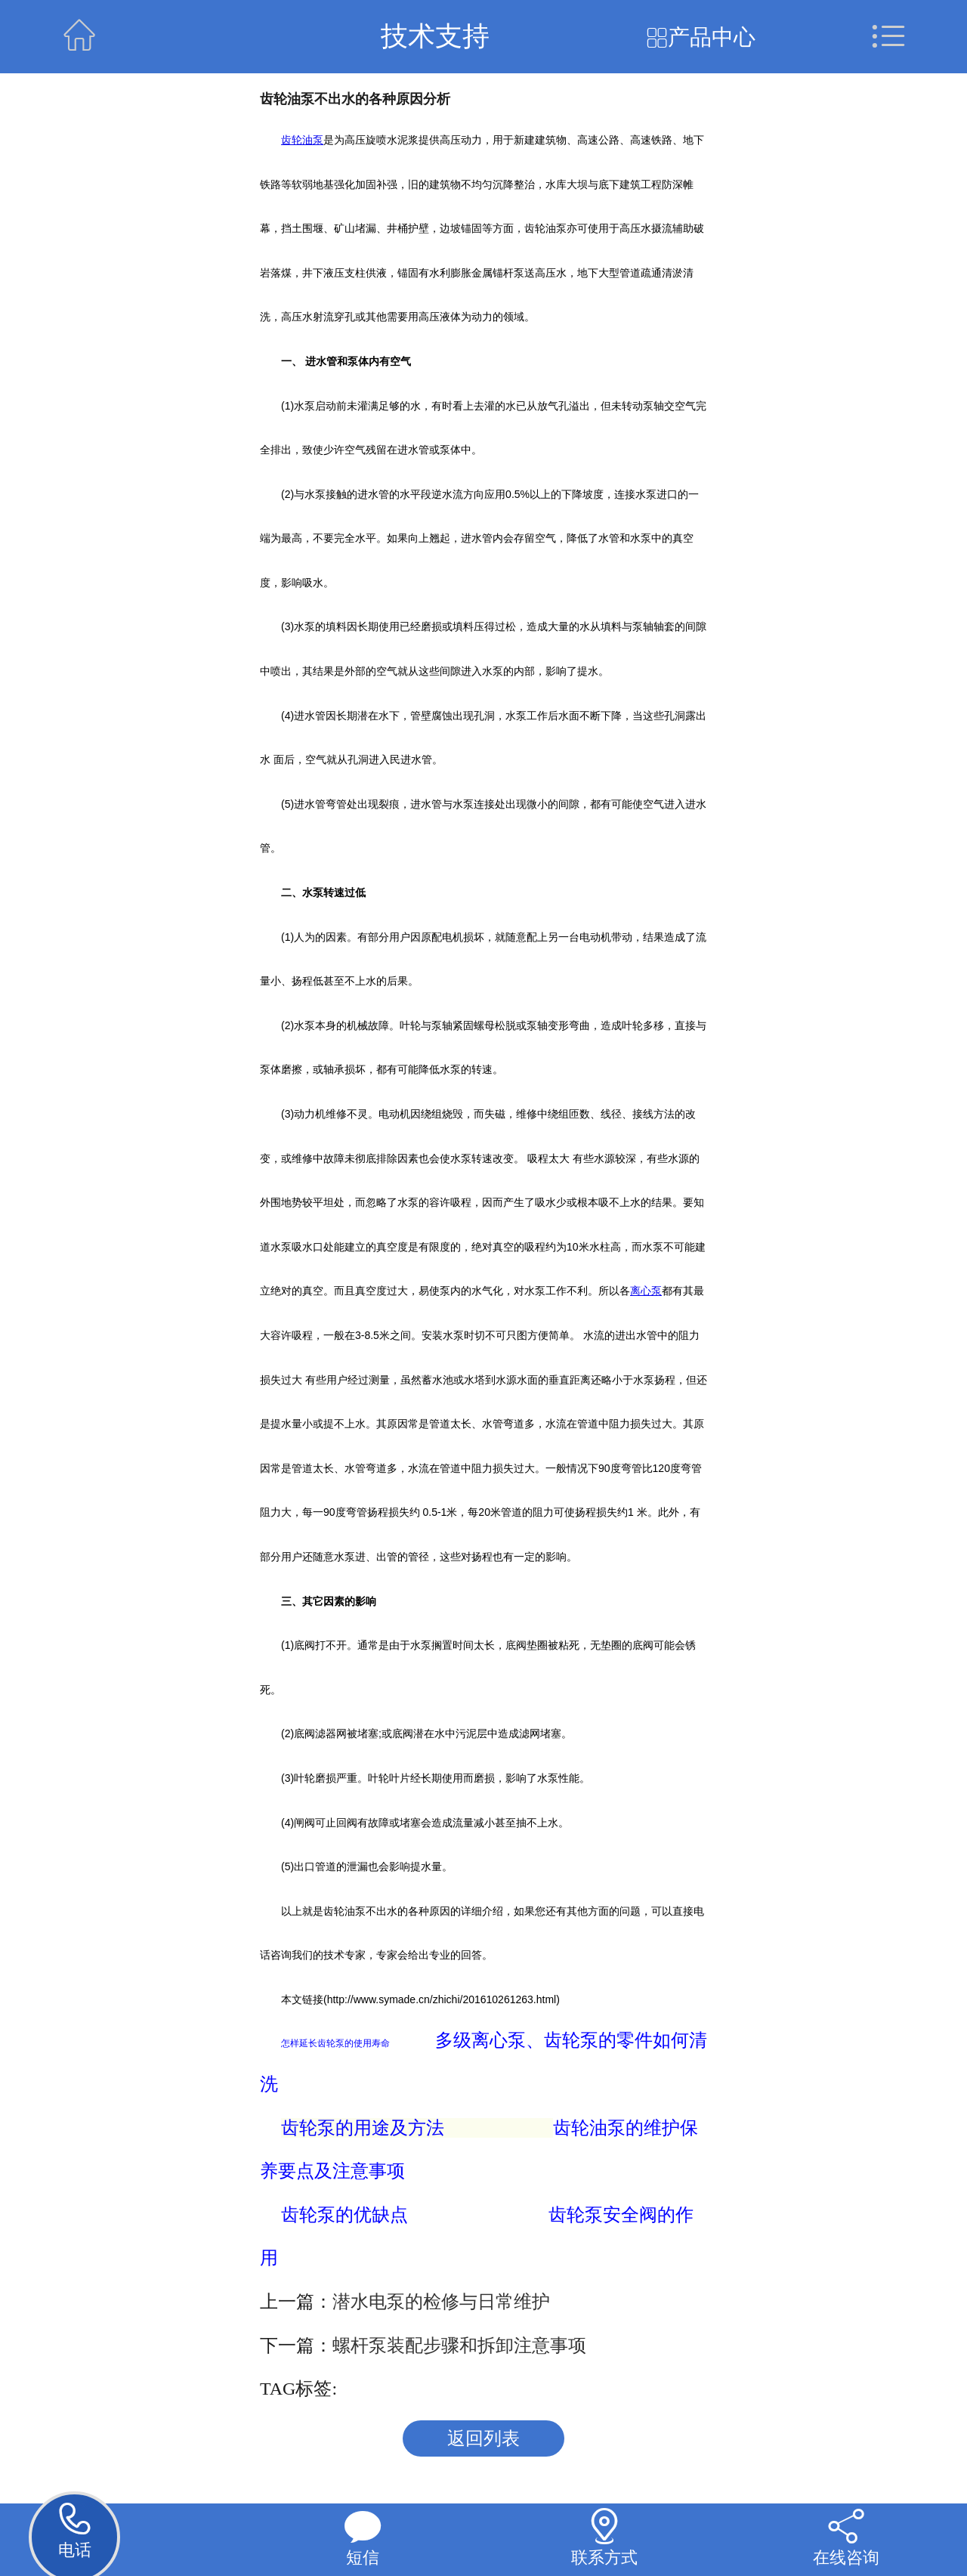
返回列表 (483, 2438)
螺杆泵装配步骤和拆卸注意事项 (459, 2345)
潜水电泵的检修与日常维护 (441, 2302)
